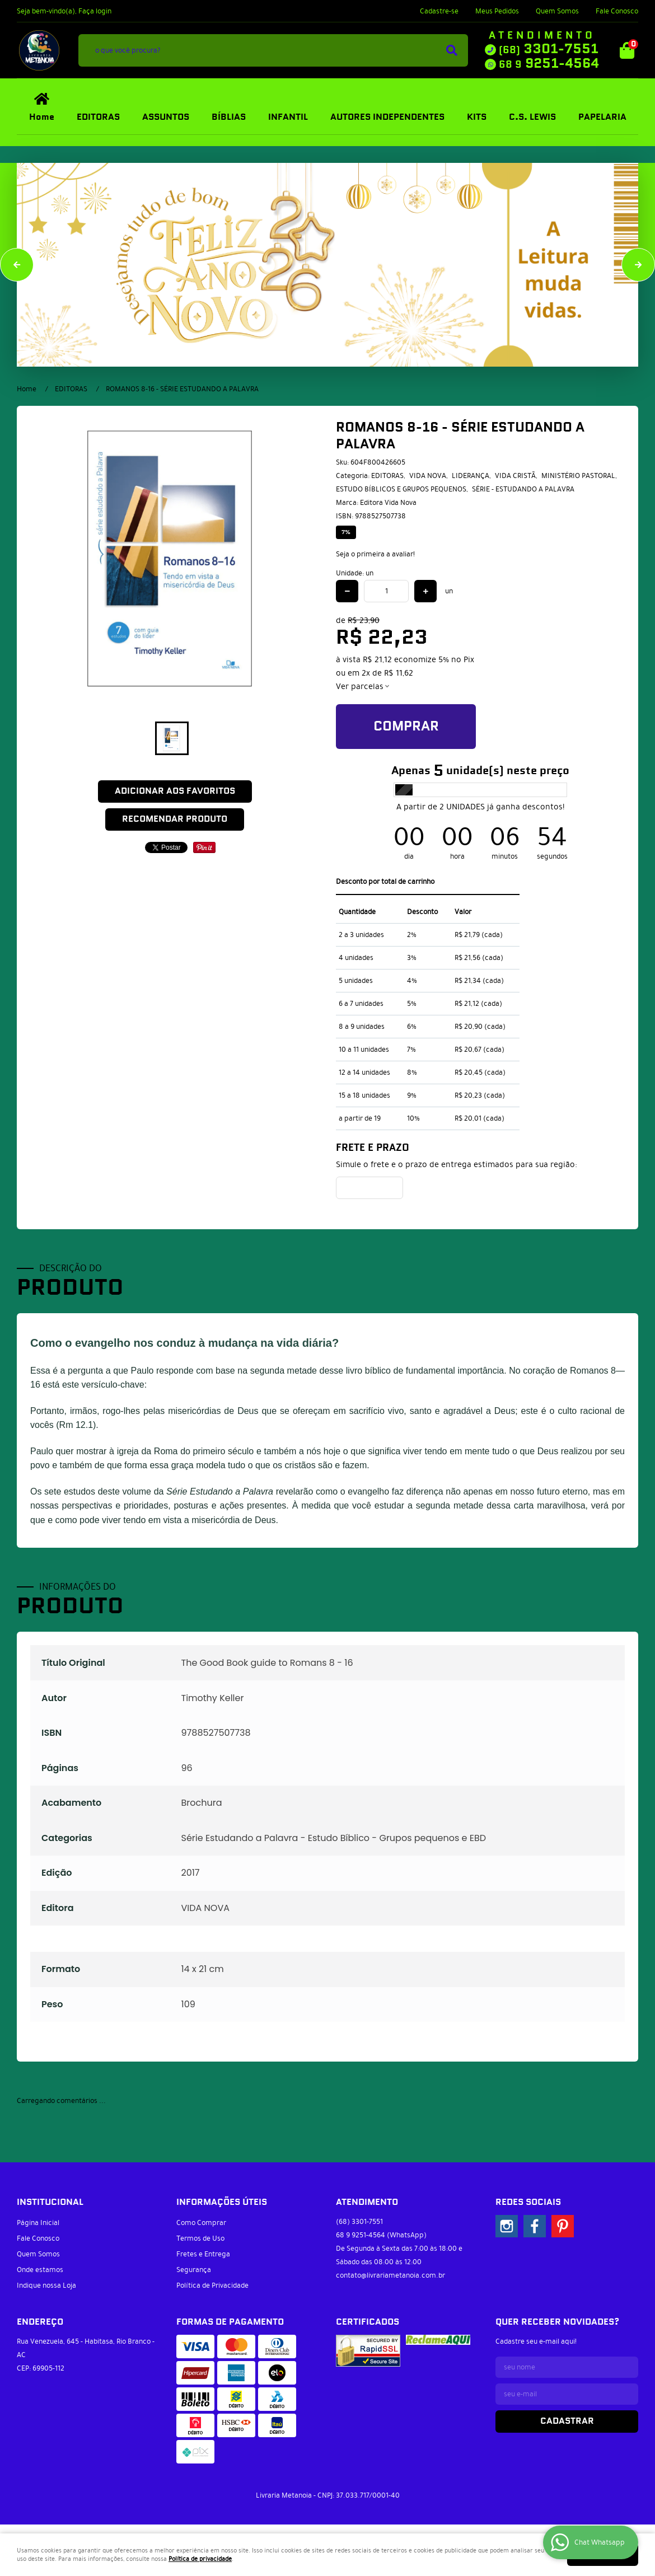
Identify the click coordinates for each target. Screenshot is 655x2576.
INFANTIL (288, 117)
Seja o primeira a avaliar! (375, 554)
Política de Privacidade (212, 2285)
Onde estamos (40, 2269)
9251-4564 (549, 64)
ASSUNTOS (165, 117)
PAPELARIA (602, 117)
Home (41, 117)
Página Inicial (38, 2222)
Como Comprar (201, 2222)
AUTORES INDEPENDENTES (387, 117)
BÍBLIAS (229, 117)
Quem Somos (557, 11)
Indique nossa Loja (46, 2285)
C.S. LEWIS (532, 117)
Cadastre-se (439, 11)
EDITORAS (98, 117)
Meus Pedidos (497, 11)
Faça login (94, 11)
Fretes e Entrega (203, 2254)
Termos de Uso (200, 2238)
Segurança (193, 2269)
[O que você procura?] (452, 50)
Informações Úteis (221, 2202)
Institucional (50, 2202)
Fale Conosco (617, 11)
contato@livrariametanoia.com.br (390, 2275)
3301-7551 (548, 49)
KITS (476, 117)
